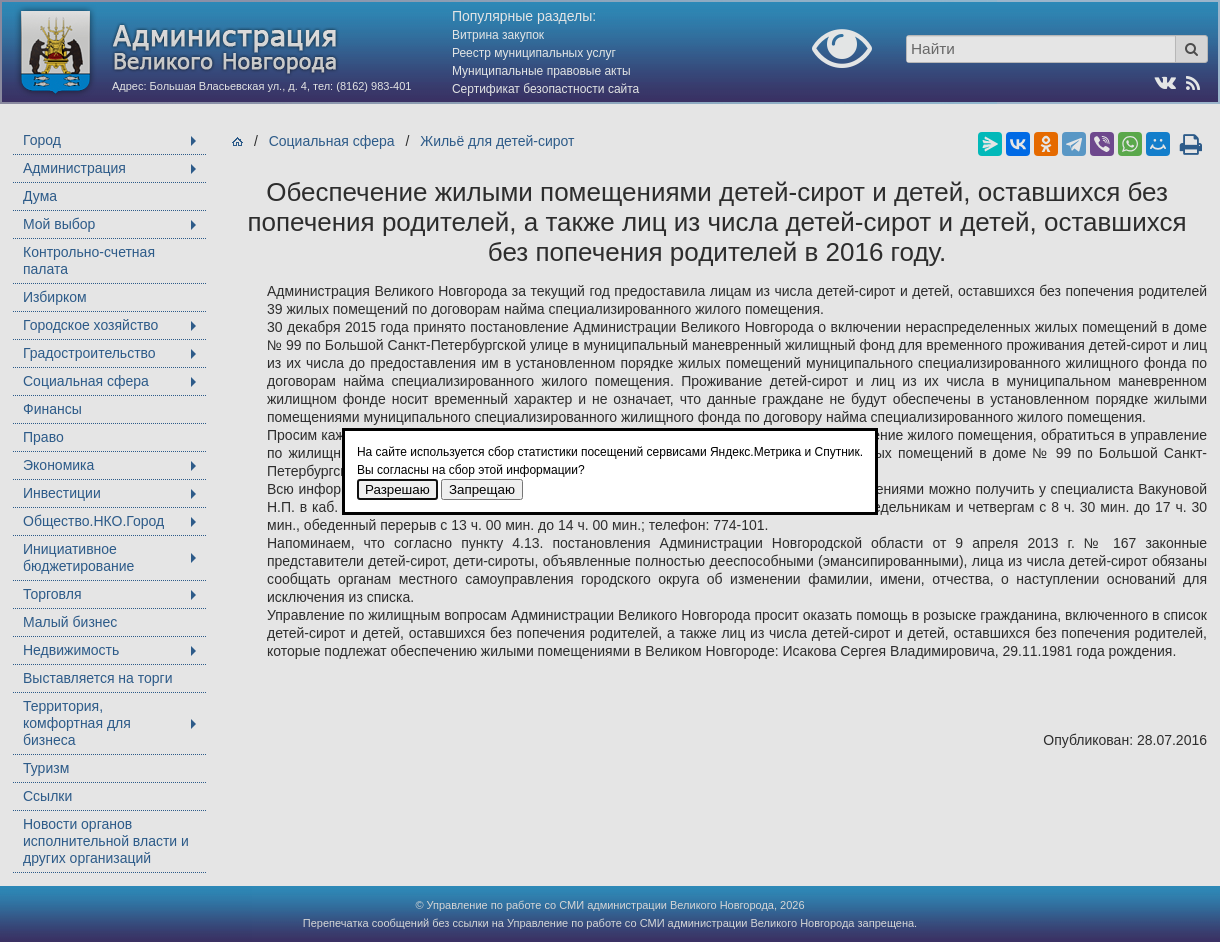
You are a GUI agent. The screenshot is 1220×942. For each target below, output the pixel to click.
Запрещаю (482, 489)
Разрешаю (397, 489)
